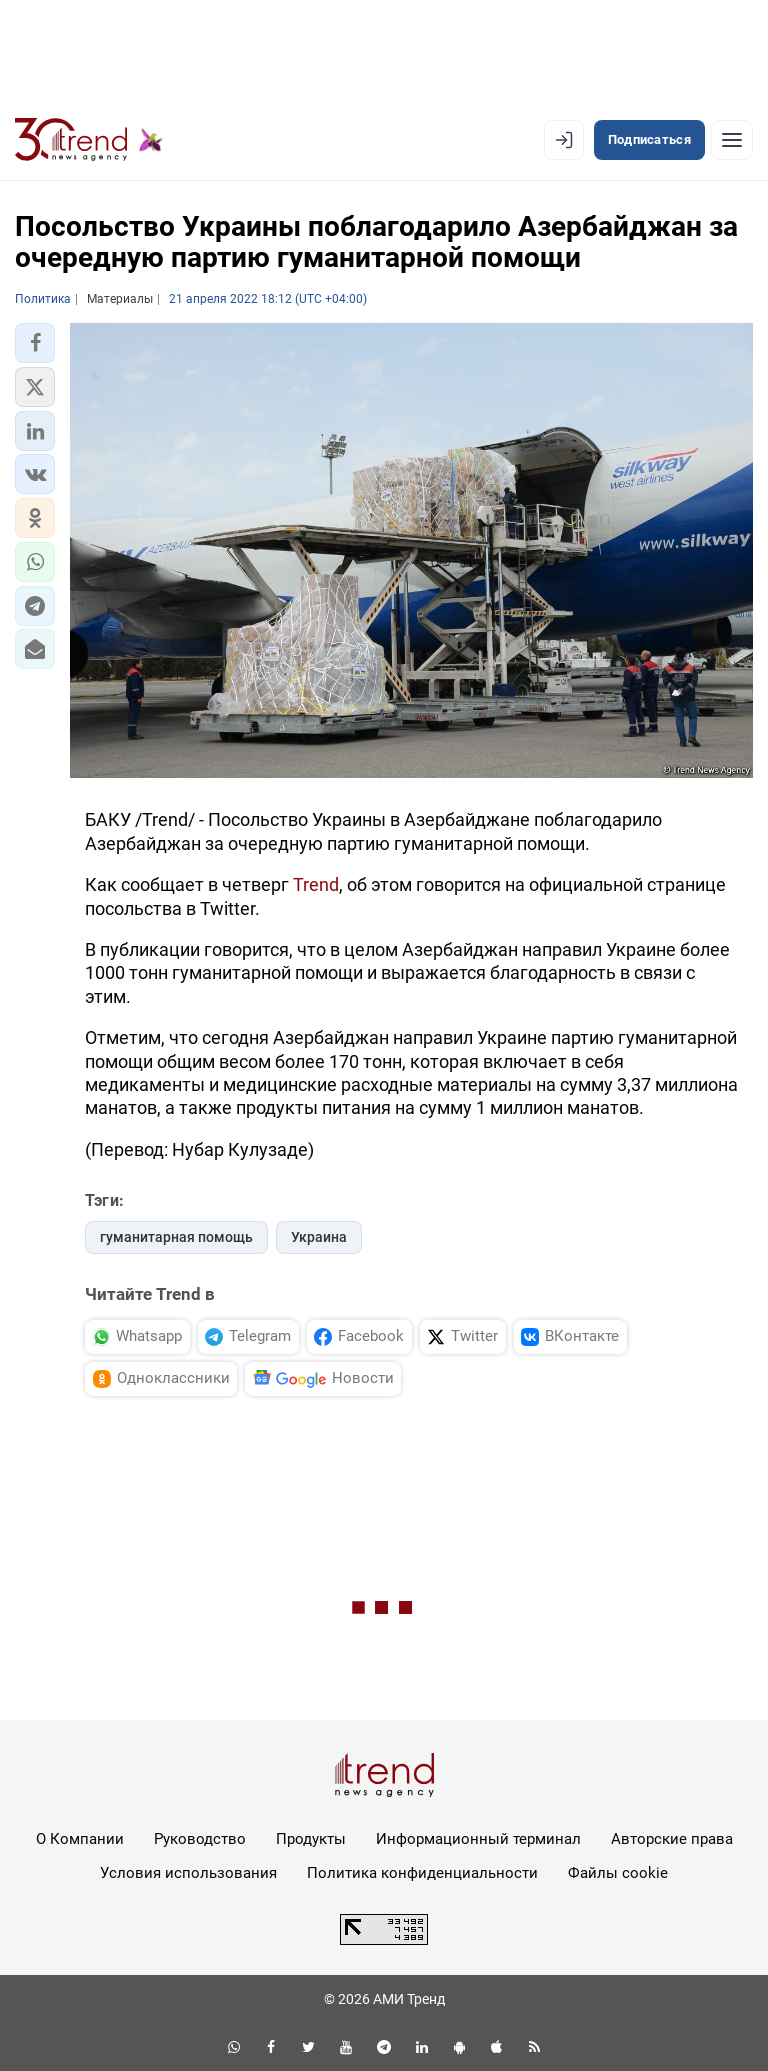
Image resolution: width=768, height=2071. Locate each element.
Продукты (311, 1839)
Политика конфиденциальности (422, 1873)
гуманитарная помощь (176, 1237)
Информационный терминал (478, 1839)
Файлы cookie (618, 1873)
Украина (319, 1237)
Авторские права (672, 1839)
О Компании (80, 1839)
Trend (316, 884)
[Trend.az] (89, 140)
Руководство (200, 1839)
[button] (35, 343)
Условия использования (188, 1873)
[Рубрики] (732, 140)
